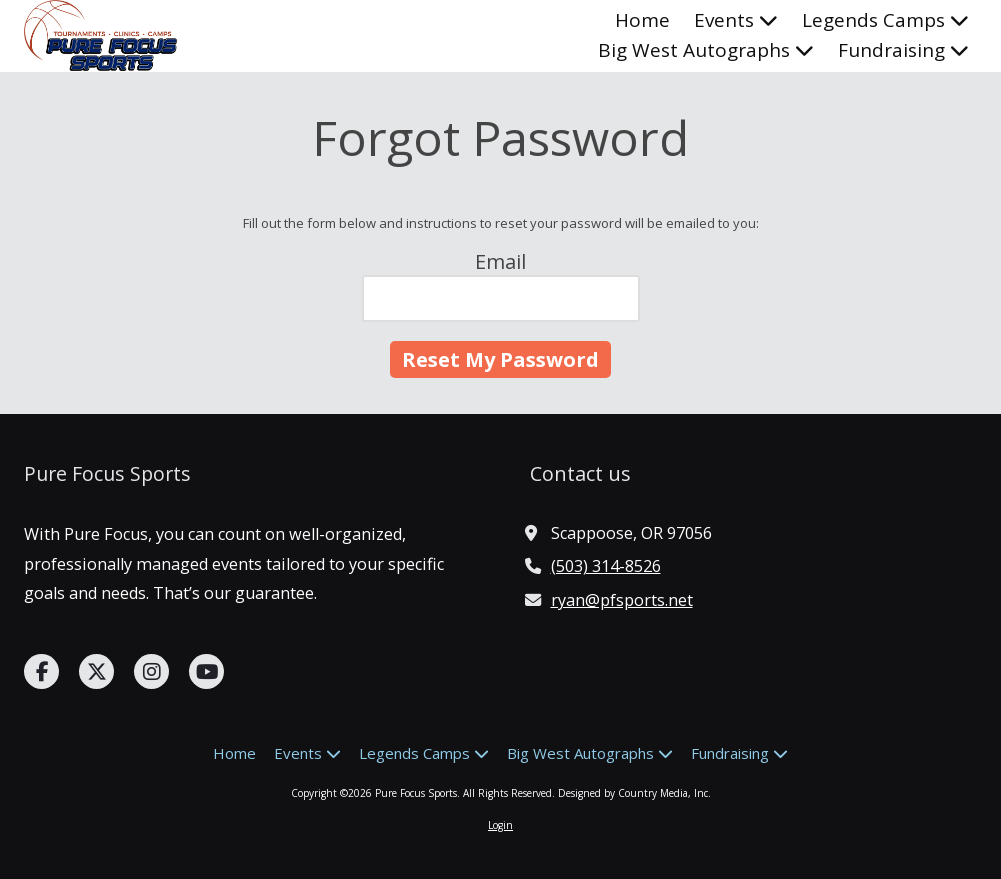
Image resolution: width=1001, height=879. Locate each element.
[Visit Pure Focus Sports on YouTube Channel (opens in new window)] (206, 671)
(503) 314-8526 (606, 566)
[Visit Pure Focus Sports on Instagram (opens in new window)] (151, 671)
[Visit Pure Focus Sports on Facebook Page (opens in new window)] (41, 671)
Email (500, 261)
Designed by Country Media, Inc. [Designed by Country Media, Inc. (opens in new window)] (634, 793)
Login (500, 825)
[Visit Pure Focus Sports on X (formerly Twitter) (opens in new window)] (96, 671)
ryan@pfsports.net (622, 600)
